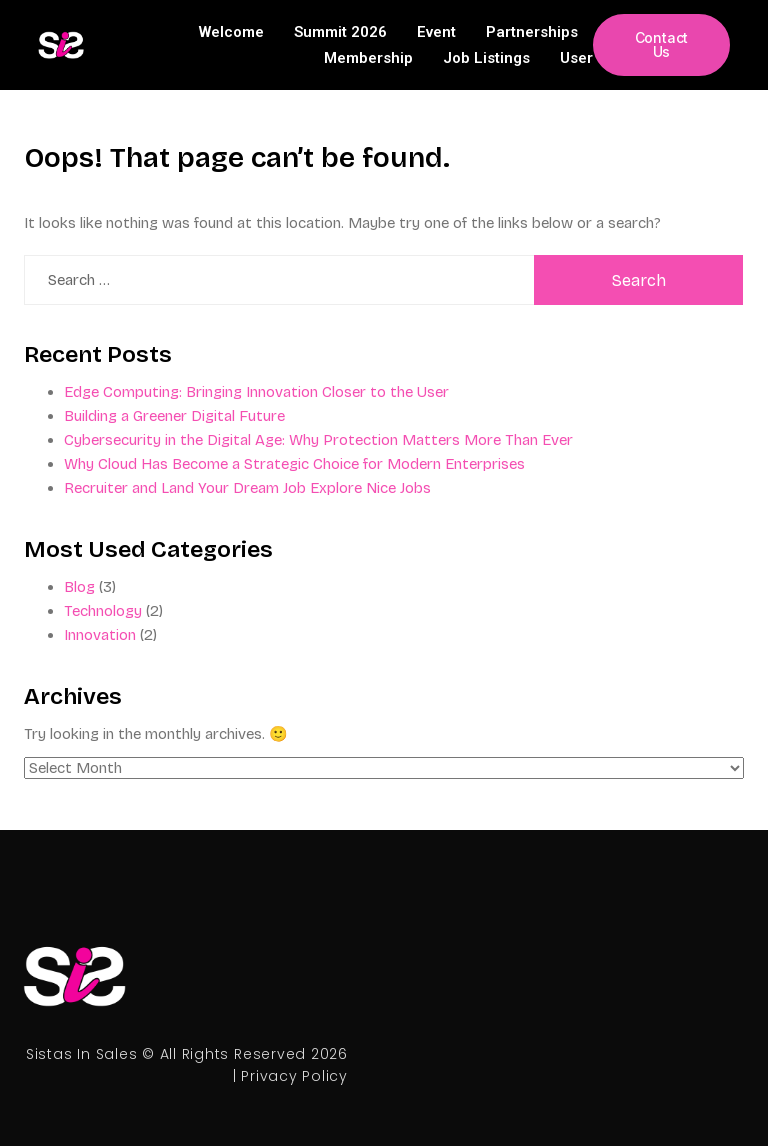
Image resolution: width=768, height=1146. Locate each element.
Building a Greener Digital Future (174, 416)
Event (436, 32)
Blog (79, 587)
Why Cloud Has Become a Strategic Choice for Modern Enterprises (294, 464)
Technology (103, 611)
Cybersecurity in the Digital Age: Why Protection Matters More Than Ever (318, 440)
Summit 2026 (340, 32)
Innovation (100, 635)
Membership (368, 58)
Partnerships (532, 32)
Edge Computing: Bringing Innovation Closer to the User (256, 392)
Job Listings (486, 58)
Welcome (231, 32)
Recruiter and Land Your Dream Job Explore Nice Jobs (247, 488)
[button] (661, 45)
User (576, 58)
